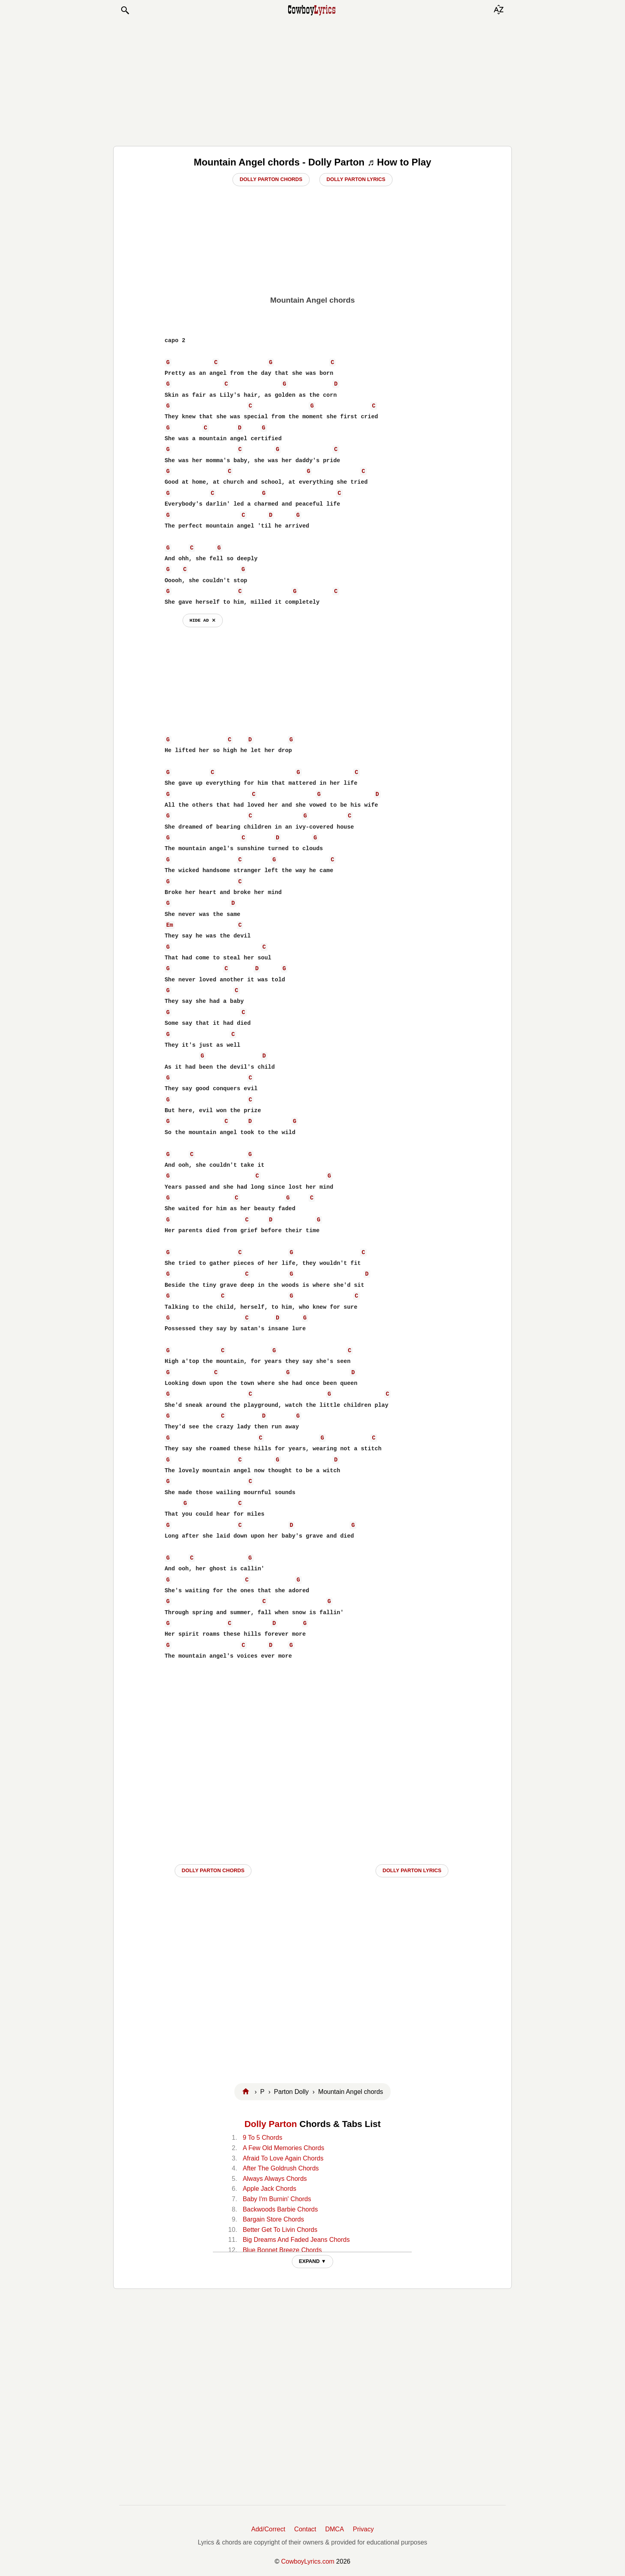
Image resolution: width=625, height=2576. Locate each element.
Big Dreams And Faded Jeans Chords (296, 2239)
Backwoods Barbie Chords (280, 2209)
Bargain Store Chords (273, 2219)
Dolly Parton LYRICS (412, 1870)
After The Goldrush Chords (281, 2168)
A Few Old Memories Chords (283, 2148)
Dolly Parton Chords (271, 179)
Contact (305, 2529)
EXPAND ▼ (312, 2261)
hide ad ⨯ (203, 620)
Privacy (363, 2529)
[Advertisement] (312, 80)
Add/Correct (268, 2529)
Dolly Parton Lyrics (355, 179)
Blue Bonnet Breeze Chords (282, 2250)
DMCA (334, 2529)
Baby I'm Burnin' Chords (277, 2199)
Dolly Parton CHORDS (213, 1870)
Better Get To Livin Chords (280, 2229)
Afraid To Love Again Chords (283, 2158)
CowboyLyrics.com (307, 2561)
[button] (124, 10)
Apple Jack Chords (269, 2188)
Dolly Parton (270, 2124)
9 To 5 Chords (262, 2137)
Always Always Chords (275, 2178)
